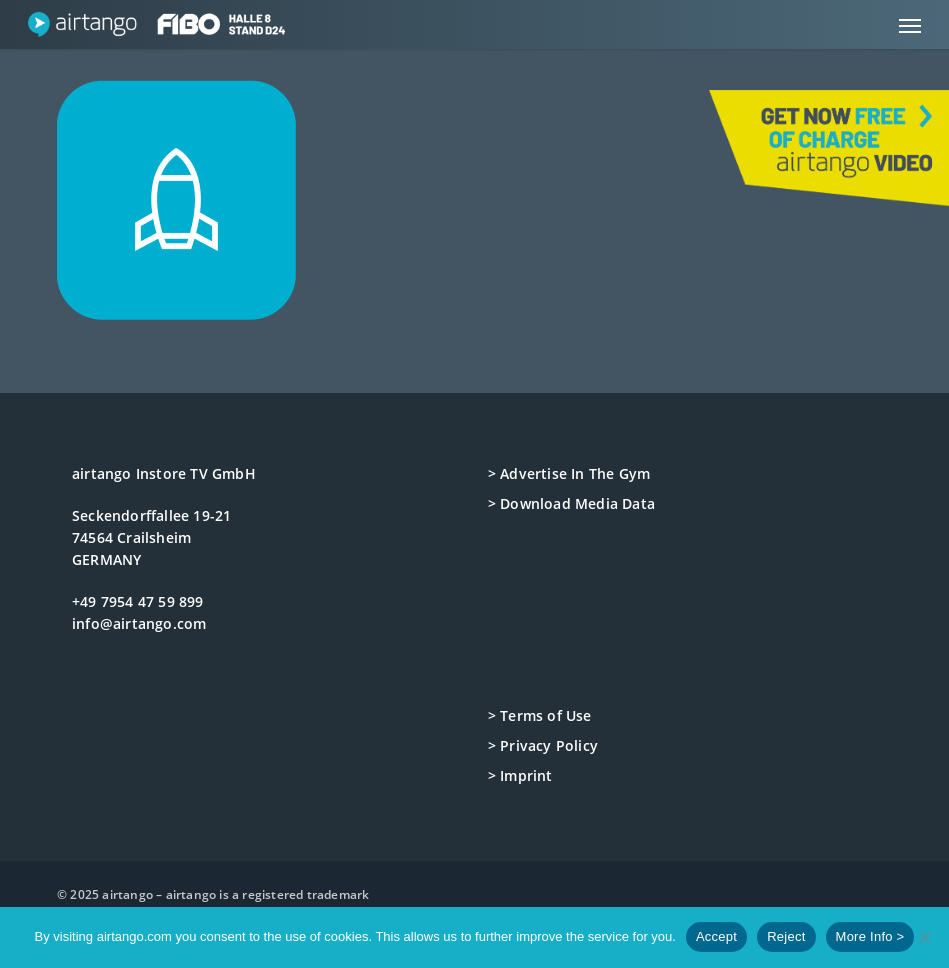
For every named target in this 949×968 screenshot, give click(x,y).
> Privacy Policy (543, 745)
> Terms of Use (540, 715)
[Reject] (924, 937)
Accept (716, 936)
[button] (910, 25)
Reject (786, 936)
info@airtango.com (139, 623)
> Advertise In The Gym (569, 473)
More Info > (870, 936)
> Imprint (520, 775)
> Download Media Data (571, 503)
